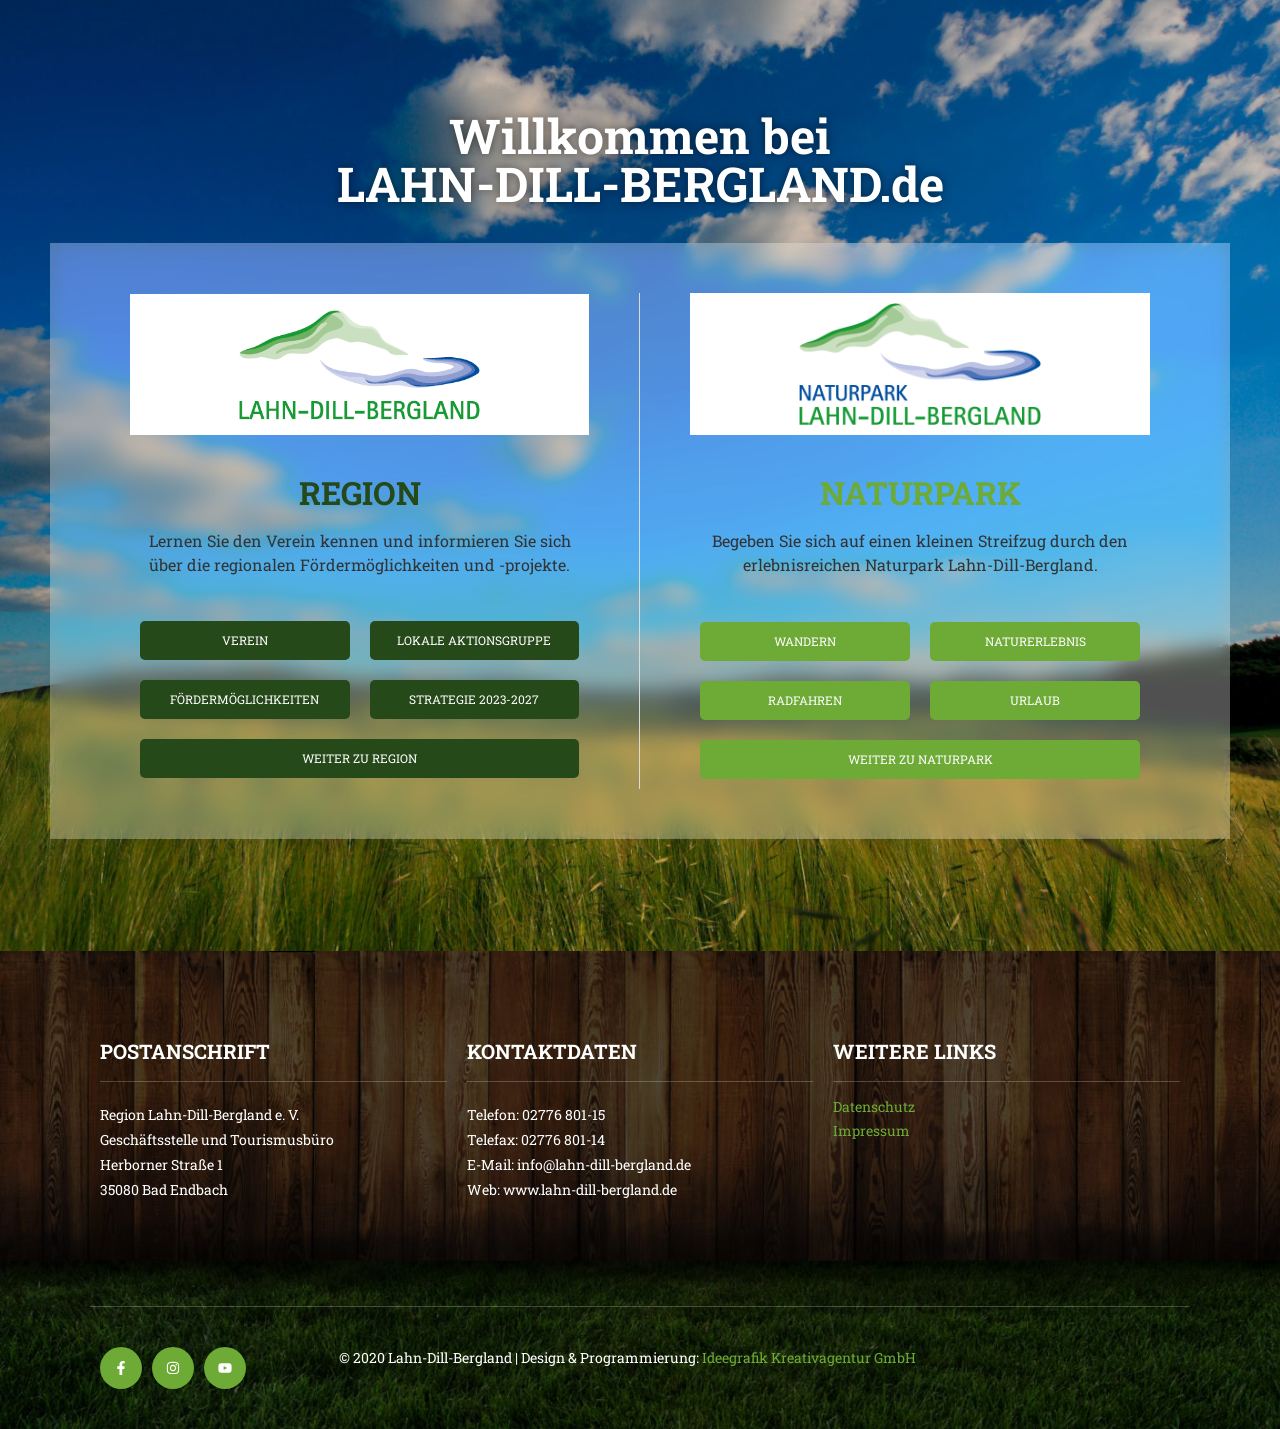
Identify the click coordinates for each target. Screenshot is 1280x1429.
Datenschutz (874, 1106)
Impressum (871, 1130)
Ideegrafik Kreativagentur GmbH (809, 1357)
